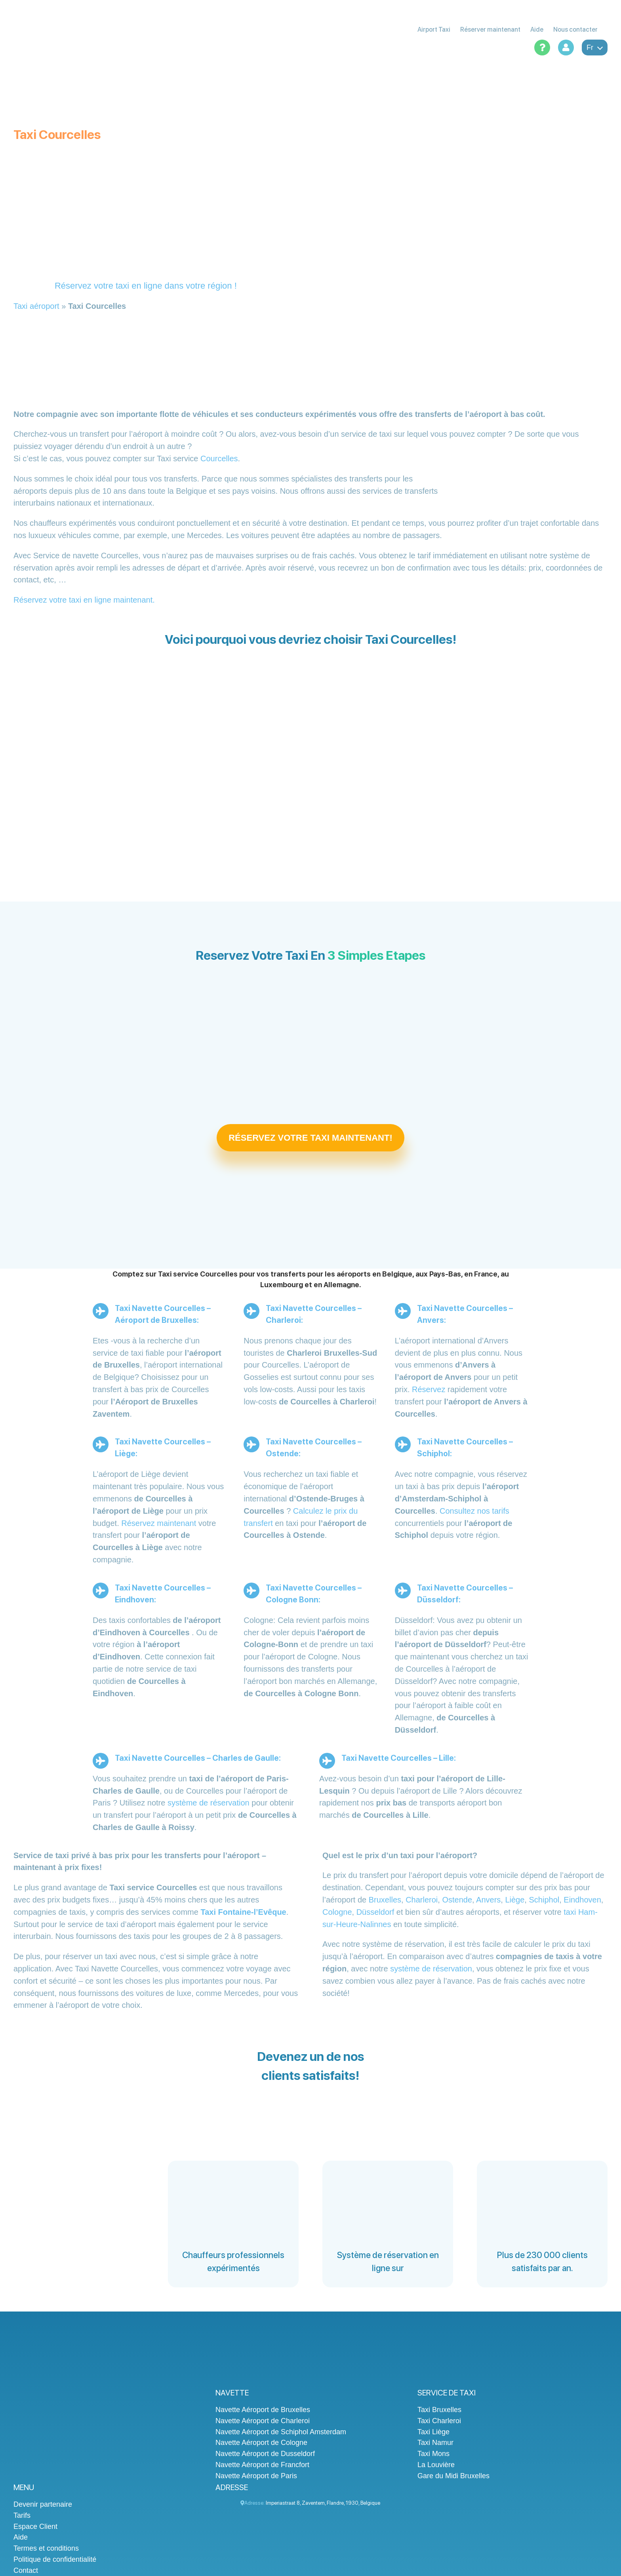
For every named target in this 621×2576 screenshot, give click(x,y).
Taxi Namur (435, 2443)
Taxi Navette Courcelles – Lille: (398, 1758)
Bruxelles (385, 1899)
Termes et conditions (46, 2548)
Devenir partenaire (42, 2504)
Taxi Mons (433, 2454)
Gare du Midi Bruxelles (453, 2476)
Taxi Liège (433, 2432)
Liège (514, 1899)
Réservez (428, 1389)
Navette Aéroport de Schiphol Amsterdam (280, 2432)
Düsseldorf (375, 1912)
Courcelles (219, 458)
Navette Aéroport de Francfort (262, 2465)
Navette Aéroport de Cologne (261, 2443)
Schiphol (544, 1899)
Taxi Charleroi (439, 2421)
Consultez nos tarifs (474, 1511)
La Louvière (436, 2465)
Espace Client (35, 2526)
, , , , (323, 2503)
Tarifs (21, 2515)
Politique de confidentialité (54, 2559)
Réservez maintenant (158, 1523)
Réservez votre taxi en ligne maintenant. (84, 599)
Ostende (457, 1899)
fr (595, 47)
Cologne (337, 1912)
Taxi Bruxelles (439, 2410)
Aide (20, 2537)
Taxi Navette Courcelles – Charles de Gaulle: (198, 1758)
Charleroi (422, 1899)
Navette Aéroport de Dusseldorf (265, 2454)
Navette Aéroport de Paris (256, 2476)
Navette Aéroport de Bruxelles (262, 2410)
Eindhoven (582, 1899)
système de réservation (209, 1802)
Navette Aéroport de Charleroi (262, 2421)
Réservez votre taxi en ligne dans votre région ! (146, 286)
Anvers (488, 1899)
